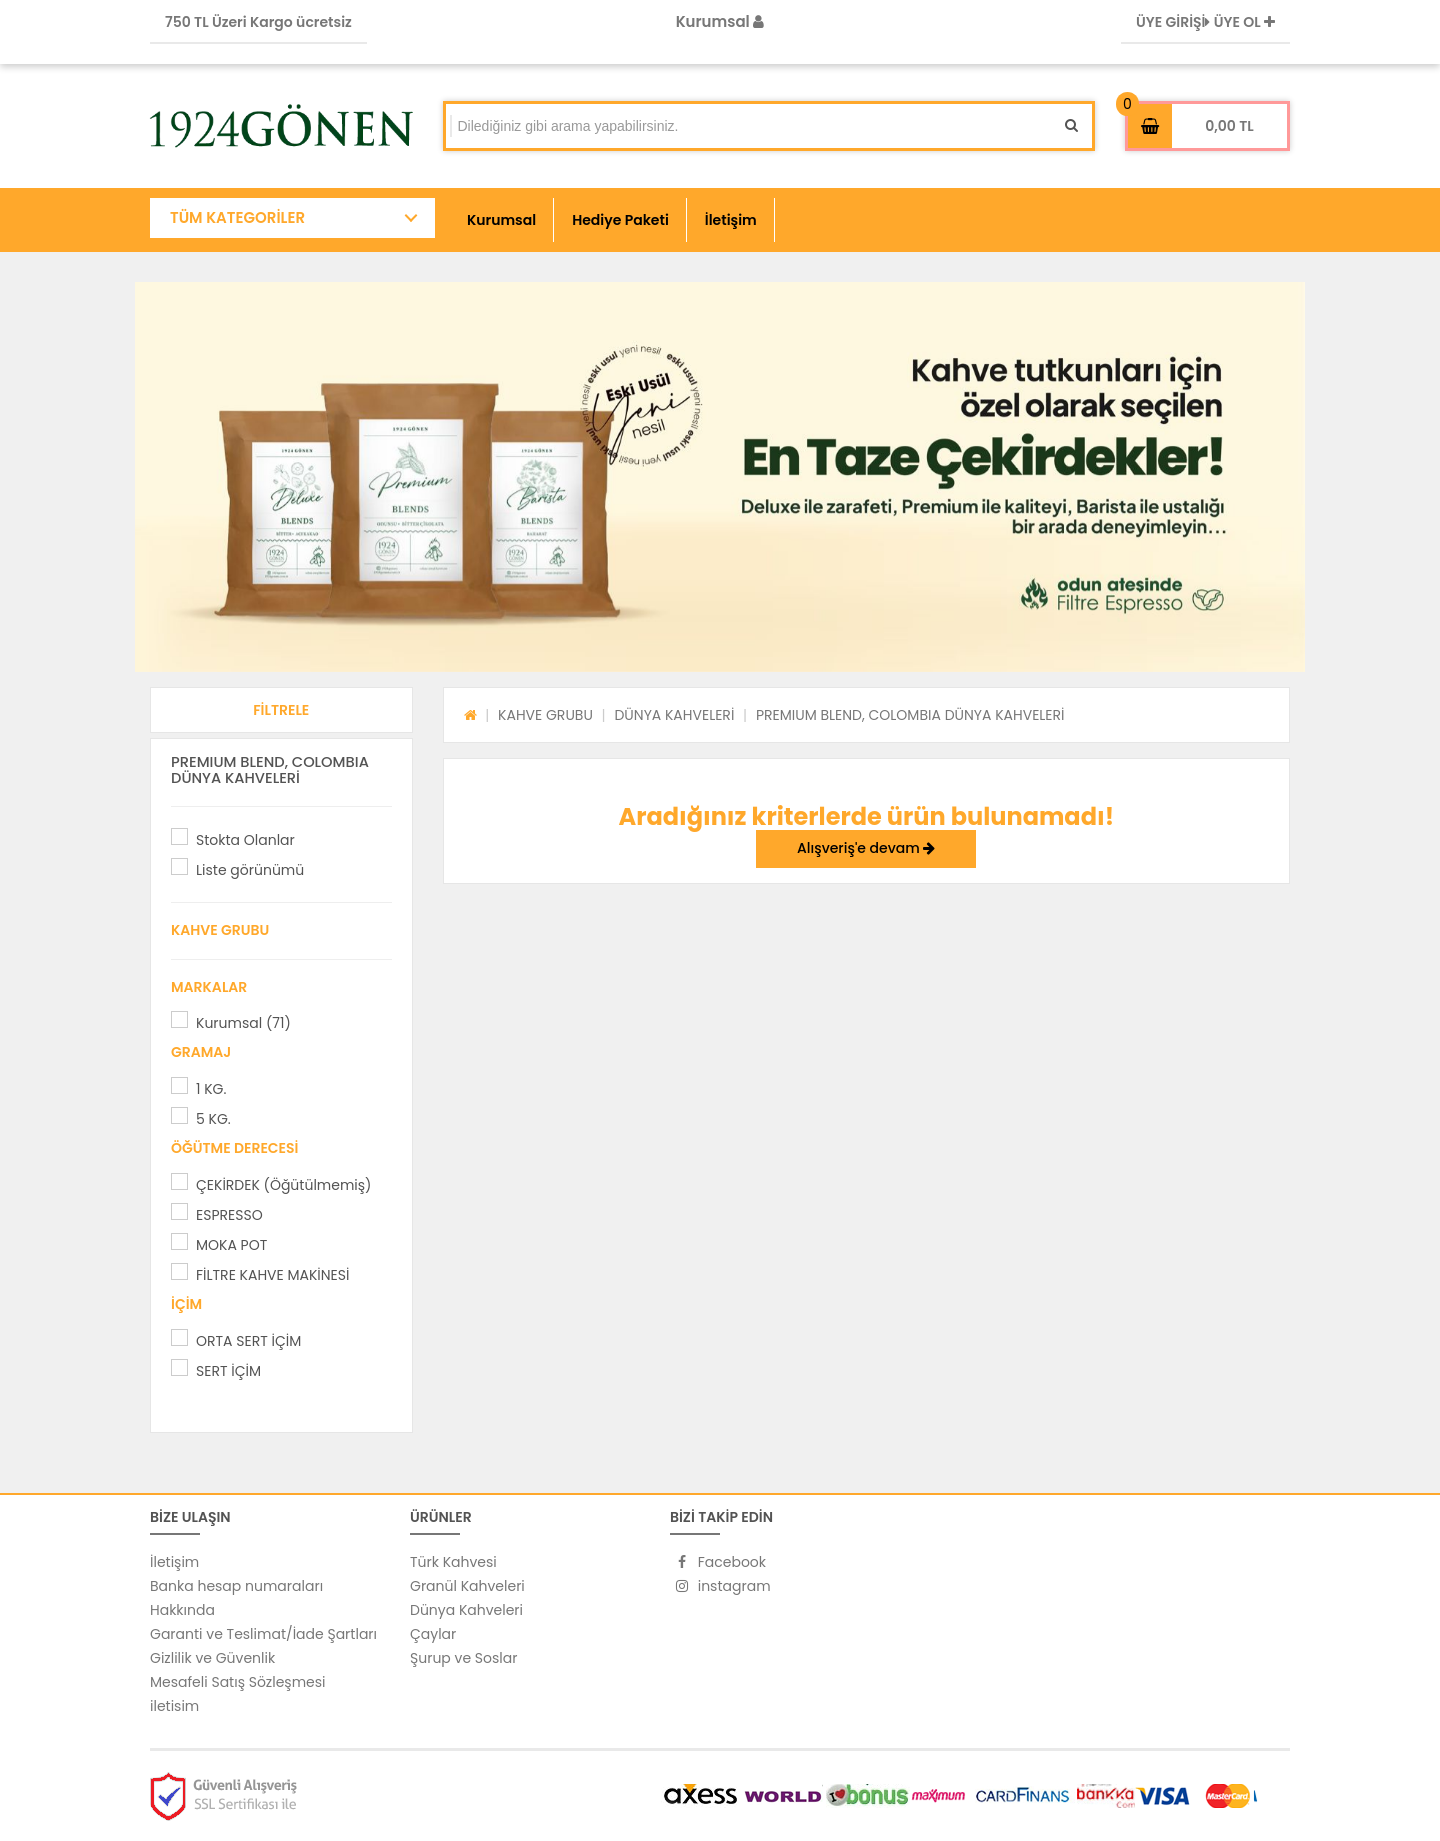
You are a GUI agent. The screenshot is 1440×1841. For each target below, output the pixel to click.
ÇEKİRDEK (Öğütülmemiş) (283, 1185)
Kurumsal (720, 21)
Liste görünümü (250, 870)
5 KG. (213, 1119)
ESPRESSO (229, 1215)
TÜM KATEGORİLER (237, 217)
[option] (720, 477)
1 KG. (211, 1089)
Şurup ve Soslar (463, 1658)
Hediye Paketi (620, 220)
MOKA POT (231, 1245)
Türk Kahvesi (453, 1562)
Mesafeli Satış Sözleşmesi (238, 1682)
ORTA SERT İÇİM (248, 1341)
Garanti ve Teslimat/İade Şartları (263, 1634)
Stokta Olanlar (245, 840)
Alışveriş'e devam (866, 848)
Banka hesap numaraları (236, 1586)
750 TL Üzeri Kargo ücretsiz (258, 22)
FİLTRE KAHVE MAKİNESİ (272, 1275)
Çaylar (433, 1634)
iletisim (174, 1706)
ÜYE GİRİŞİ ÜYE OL (1205, 22)
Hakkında (182, 1610)
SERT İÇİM (228, 1371)
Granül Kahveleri (467, 1586)
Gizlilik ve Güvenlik (212, 1658)
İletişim (731, 220)
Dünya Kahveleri (466, 1610)
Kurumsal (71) (243, 1023)
